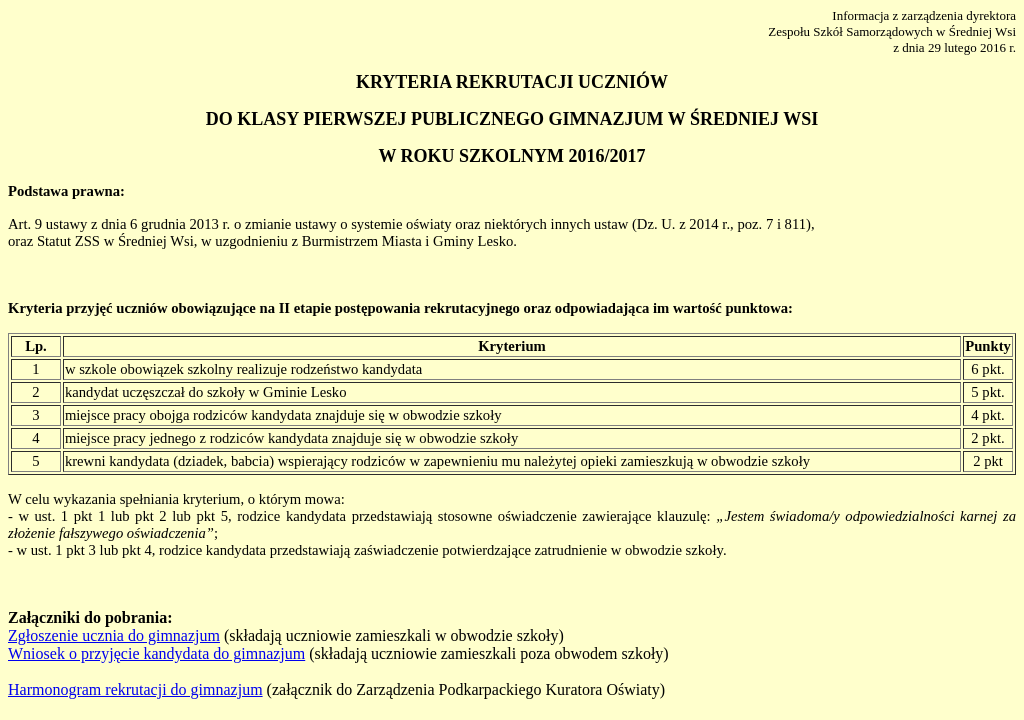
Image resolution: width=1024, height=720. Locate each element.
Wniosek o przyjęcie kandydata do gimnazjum (156, 653)
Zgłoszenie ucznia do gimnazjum (114, 635)
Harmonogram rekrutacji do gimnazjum (135, 689)
